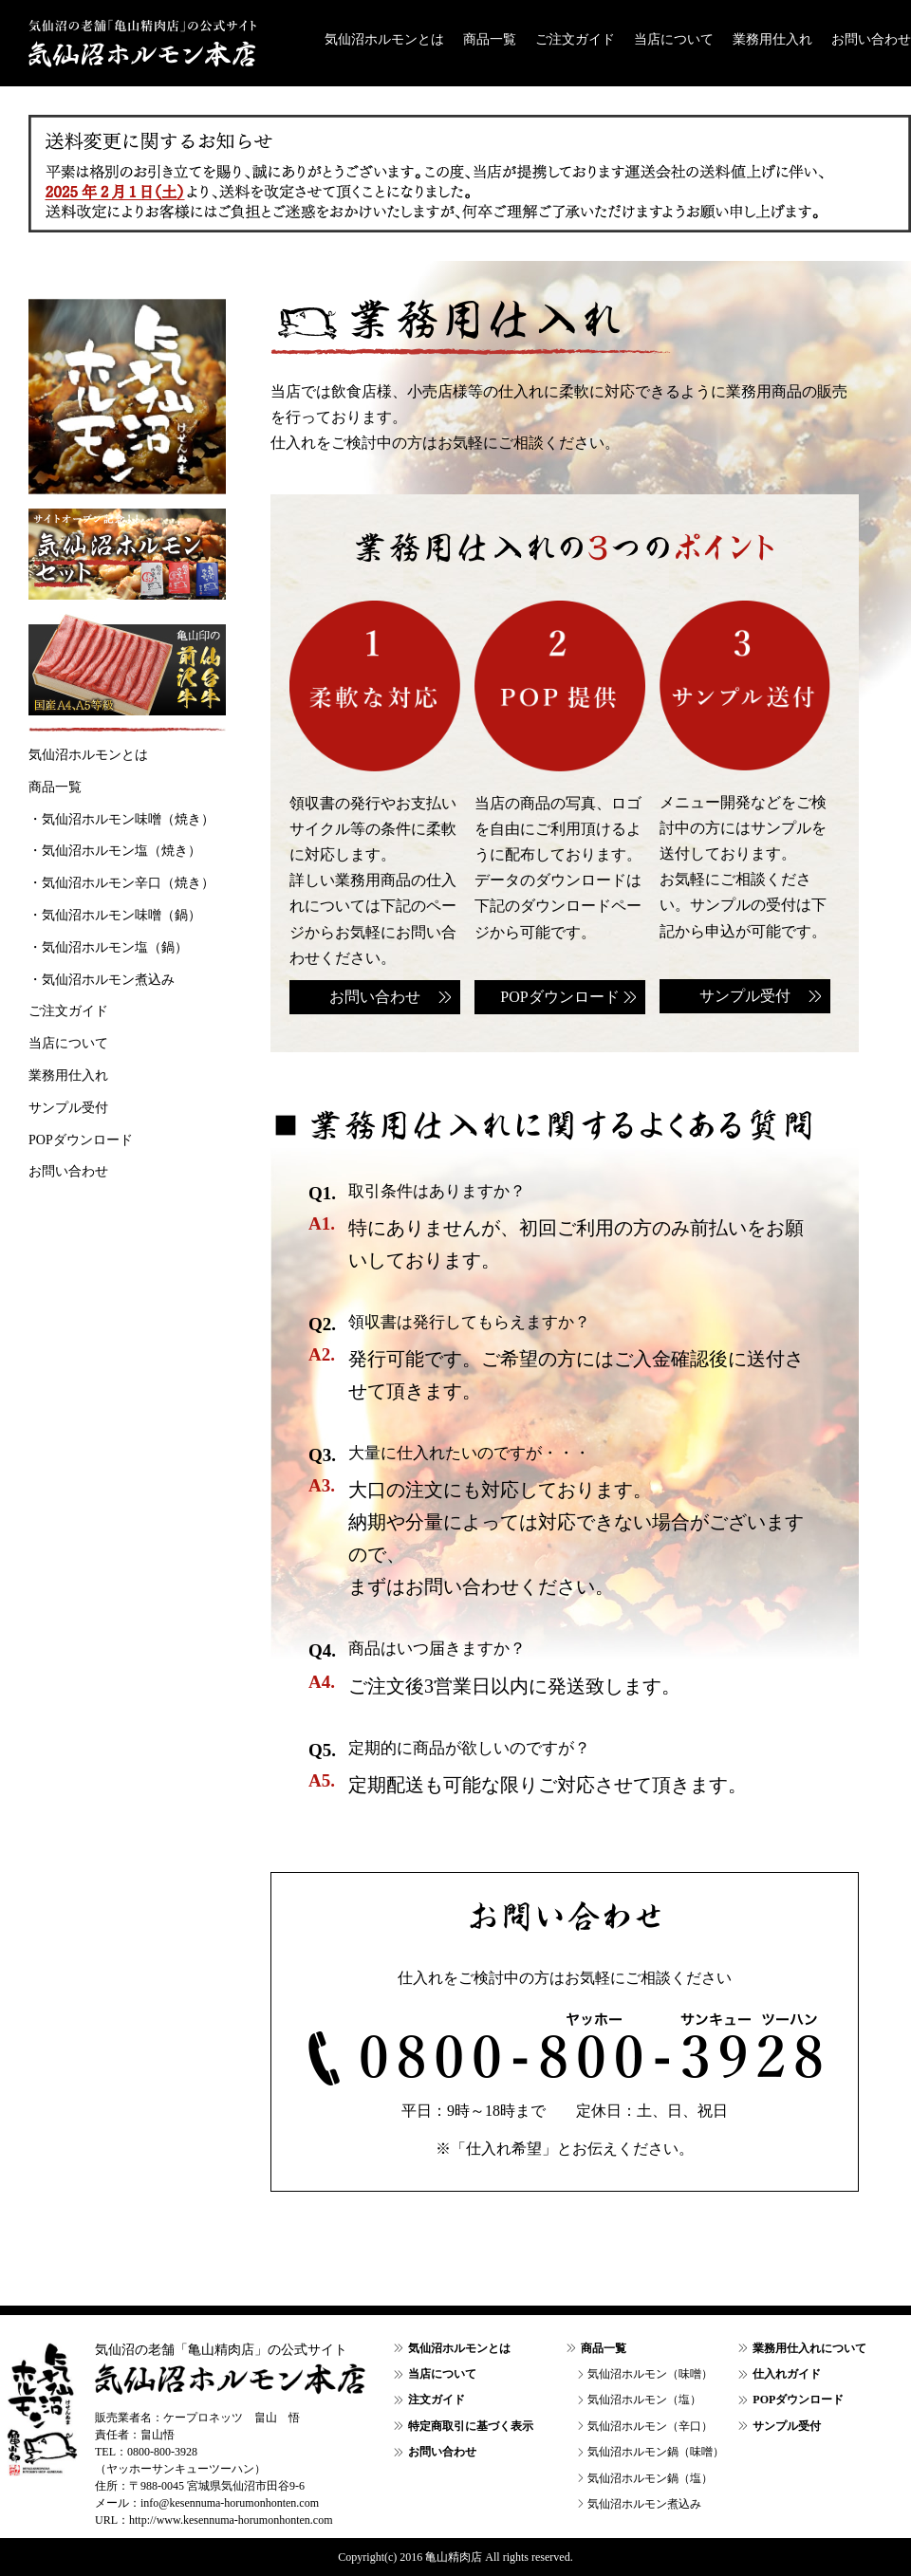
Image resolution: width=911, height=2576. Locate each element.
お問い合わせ (871, 39)
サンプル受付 (744, 996)
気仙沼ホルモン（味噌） (650, 2374)
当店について (674, 39)
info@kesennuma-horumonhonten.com (229, 2503)
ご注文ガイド (575, 39)
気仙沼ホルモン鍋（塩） (650, 2478)
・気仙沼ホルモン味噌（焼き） (121, 819)
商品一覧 (489, 39)
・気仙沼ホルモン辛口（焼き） (121, 883)
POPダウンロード (559, 997)
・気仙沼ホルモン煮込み (101, 980)
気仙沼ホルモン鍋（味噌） (655, 2451)
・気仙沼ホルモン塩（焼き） (114, 850)
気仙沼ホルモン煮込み (644, 2504)
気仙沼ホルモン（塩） (644, 2399)
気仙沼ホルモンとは (384, 39)
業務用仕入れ (772, 39)
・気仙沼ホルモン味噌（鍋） (114, 915)
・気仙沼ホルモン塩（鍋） (108, 947)
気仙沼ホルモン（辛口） (650, 2426)
